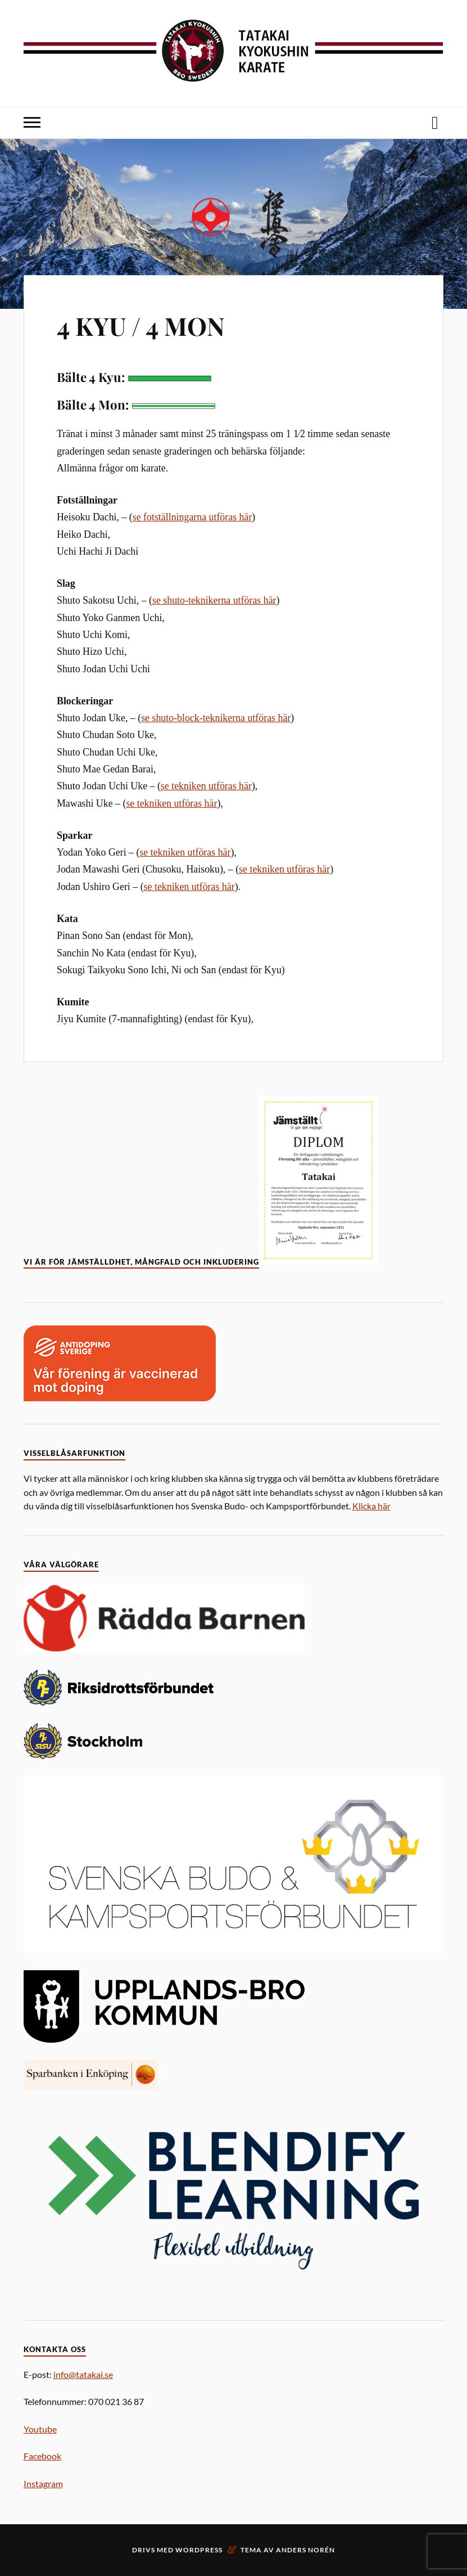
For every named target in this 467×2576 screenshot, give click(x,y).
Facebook (42, 2456)
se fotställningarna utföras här (192, 517)
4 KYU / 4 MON (141, 325)
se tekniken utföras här (206, 786)
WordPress (199, 2550)
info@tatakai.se (83, 2374)
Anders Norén (305, 2550)
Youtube (40, 2429)
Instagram (43, 2483)
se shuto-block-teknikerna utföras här (216, 717)
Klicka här (371, 1505)
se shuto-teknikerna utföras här (214, 600)
